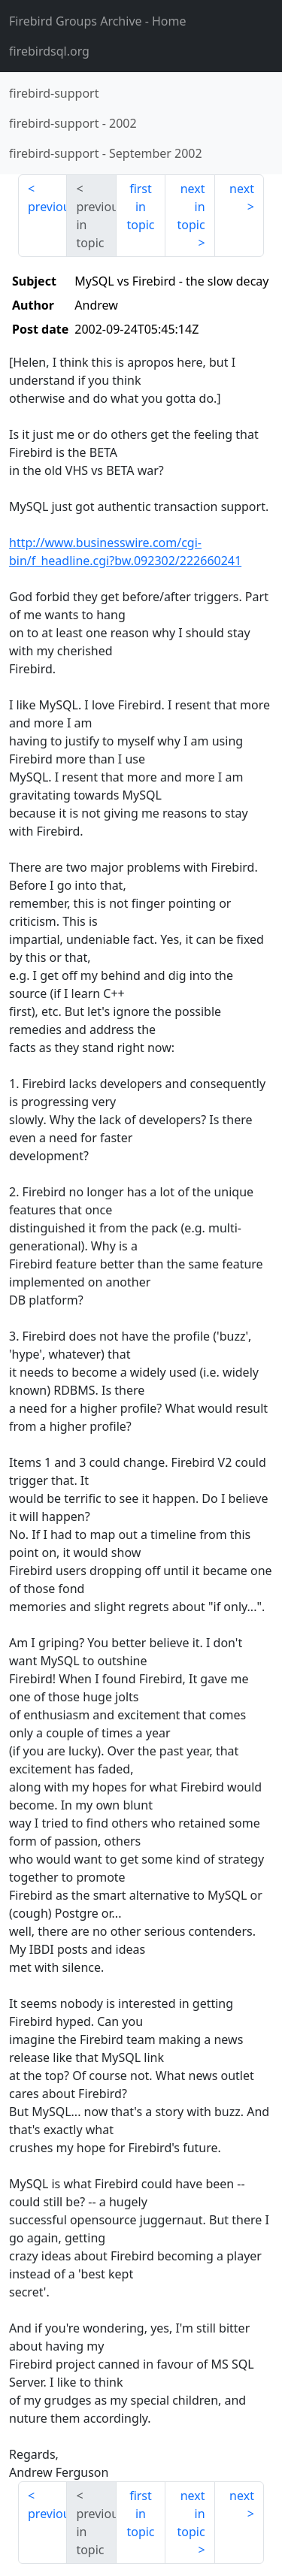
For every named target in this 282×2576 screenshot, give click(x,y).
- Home (97, 21)
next (241, 188)
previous (47, 206)
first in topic (140, 206)
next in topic (191, 206)
